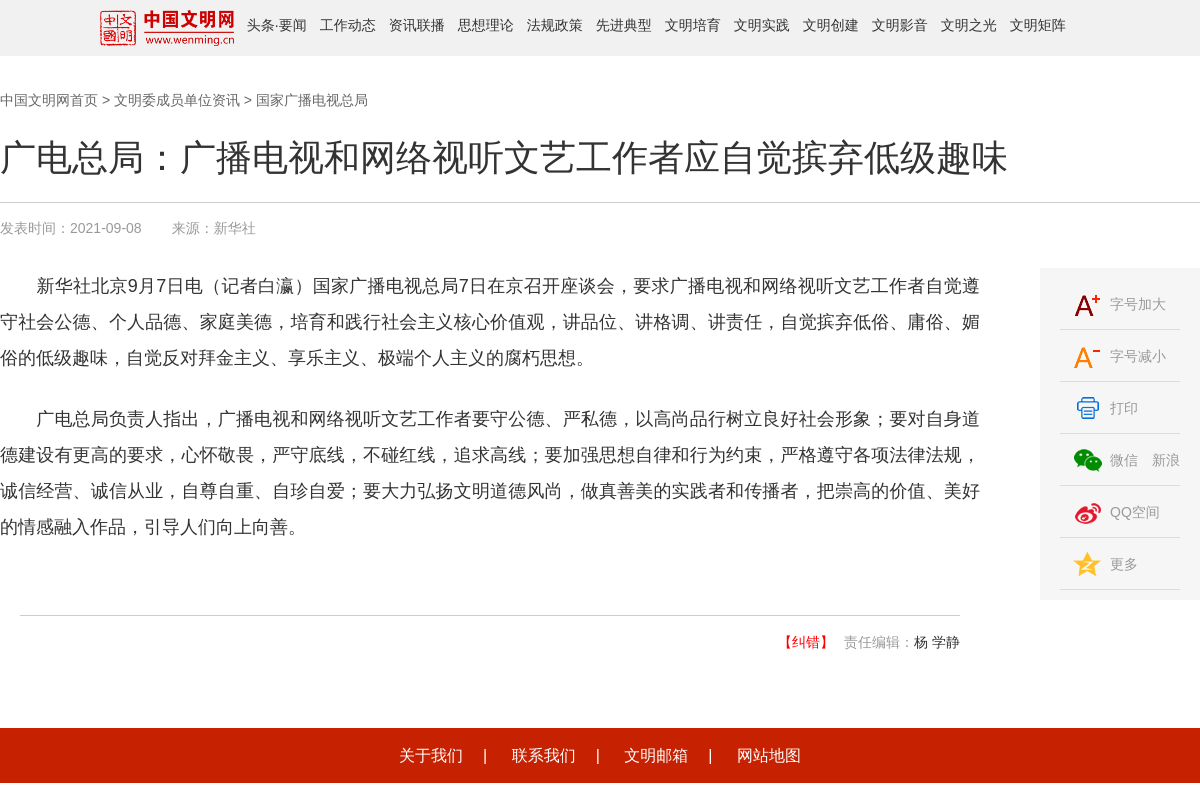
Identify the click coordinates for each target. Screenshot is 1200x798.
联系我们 (544, 755)
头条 (261, 25)
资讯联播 (417, 25)
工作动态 (348, 25)
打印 (1124, 408)
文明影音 (900, 25)
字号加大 (1138, 304)
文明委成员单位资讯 (177, 100)
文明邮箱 (656, 755)
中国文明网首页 (49, 100)
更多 (1124, 564)
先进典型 (624, 25)
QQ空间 (1135, 512)
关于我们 (431, 755)
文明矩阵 (1038, 25)
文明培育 (693, 25)
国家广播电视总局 (312, 100)
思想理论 (486, 25)
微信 (1124, 460)
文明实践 (762, 25)
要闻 (293, 25)
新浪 (1166, 460)
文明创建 (831, 25)
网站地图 (769, 755)
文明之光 (969, 25)
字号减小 (1138, 356)
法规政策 (555, 25)
